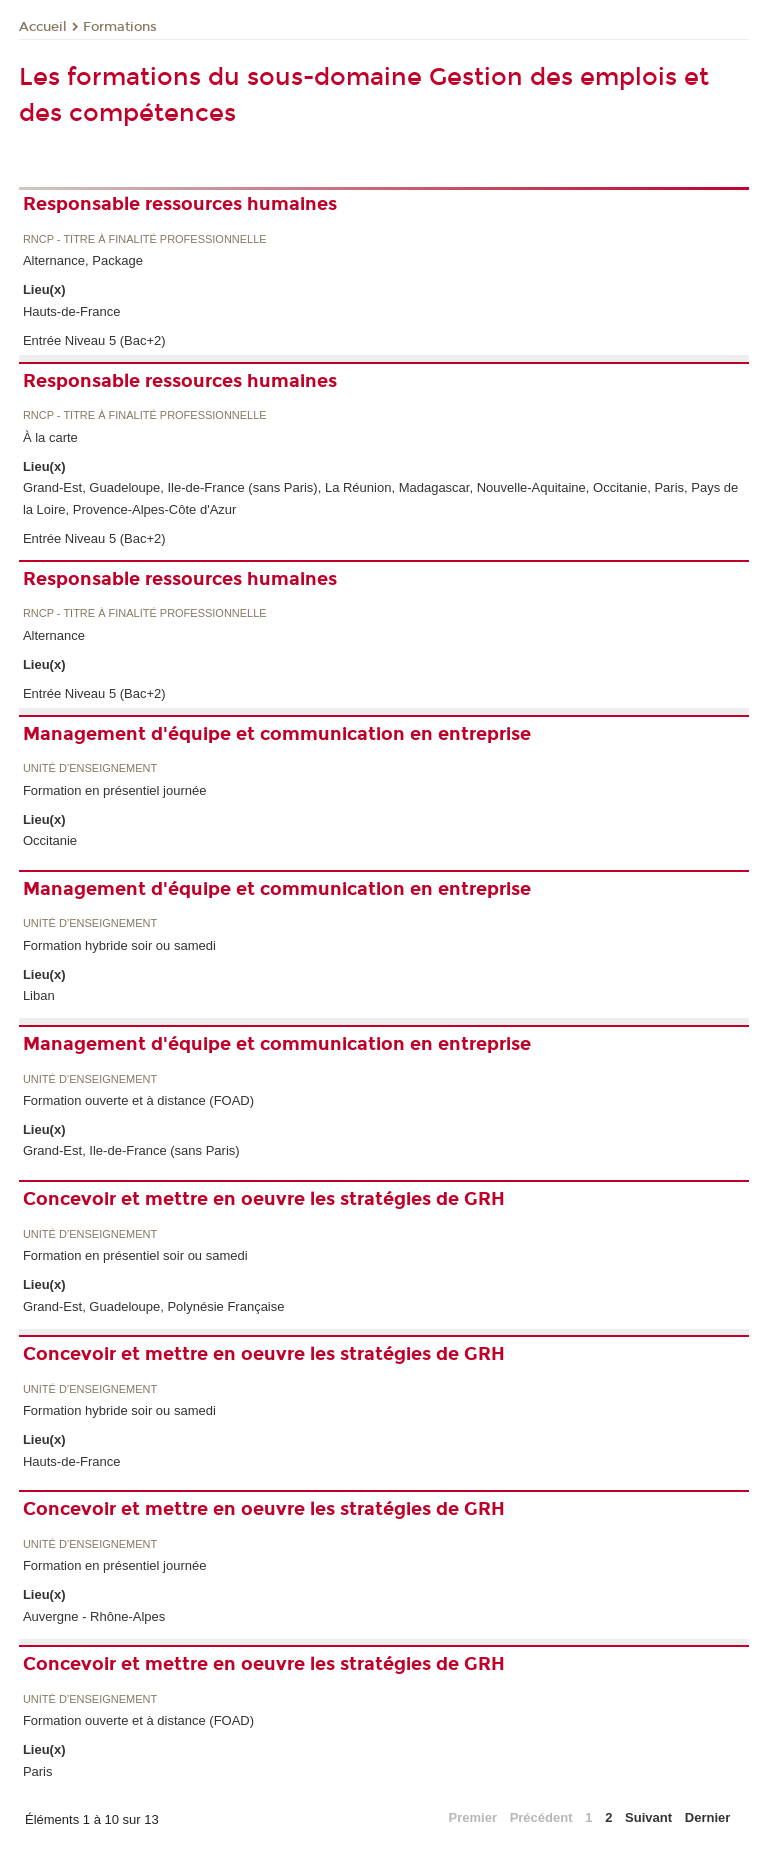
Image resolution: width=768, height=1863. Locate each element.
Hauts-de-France (72, 311)
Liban (39, 995)
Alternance (54, 635)
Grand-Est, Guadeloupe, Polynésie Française (154, 1306)
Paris (38, 1771)
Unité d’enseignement (90, 768)
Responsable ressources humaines (180, 204)
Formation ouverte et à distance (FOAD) (138, 1100)
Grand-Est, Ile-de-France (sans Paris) (131, 1150)
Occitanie (50, 840)
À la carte (50, 437)
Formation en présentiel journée (115, 790)
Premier (473, 1817)
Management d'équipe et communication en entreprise (277, 734)
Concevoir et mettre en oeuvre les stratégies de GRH (264, 1199)
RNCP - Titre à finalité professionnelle (145, 239)
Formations (120, 27)
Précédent (541, 1817)
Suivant (648, 1817)
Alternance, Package (83, 260)
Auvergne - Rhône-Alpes (94, 1616)
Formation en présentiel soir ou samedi (135, 1255)
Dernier (708, 1817)
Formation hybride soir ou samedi (119, 945)
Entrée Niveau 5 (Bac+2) (94, 340)
